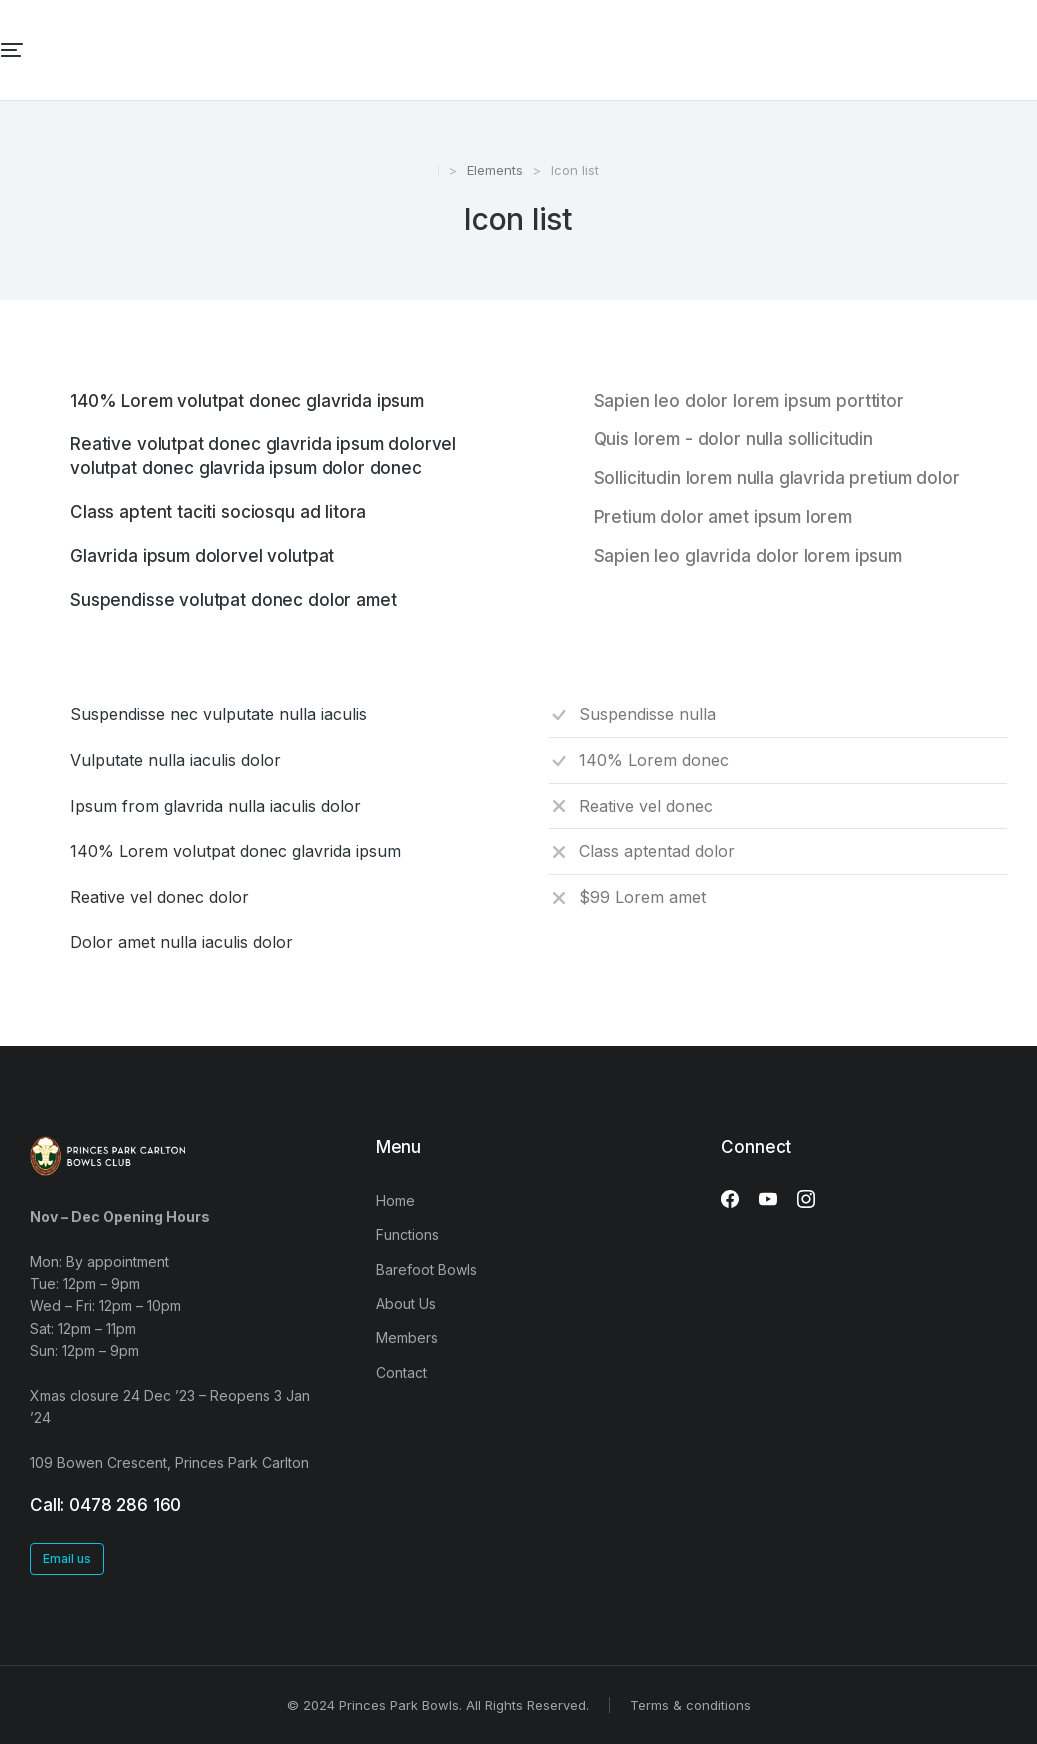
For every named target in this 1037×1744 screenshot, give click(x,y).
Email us (67, 1558)
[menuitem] (386, 50)
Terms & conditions (690, 1705)
